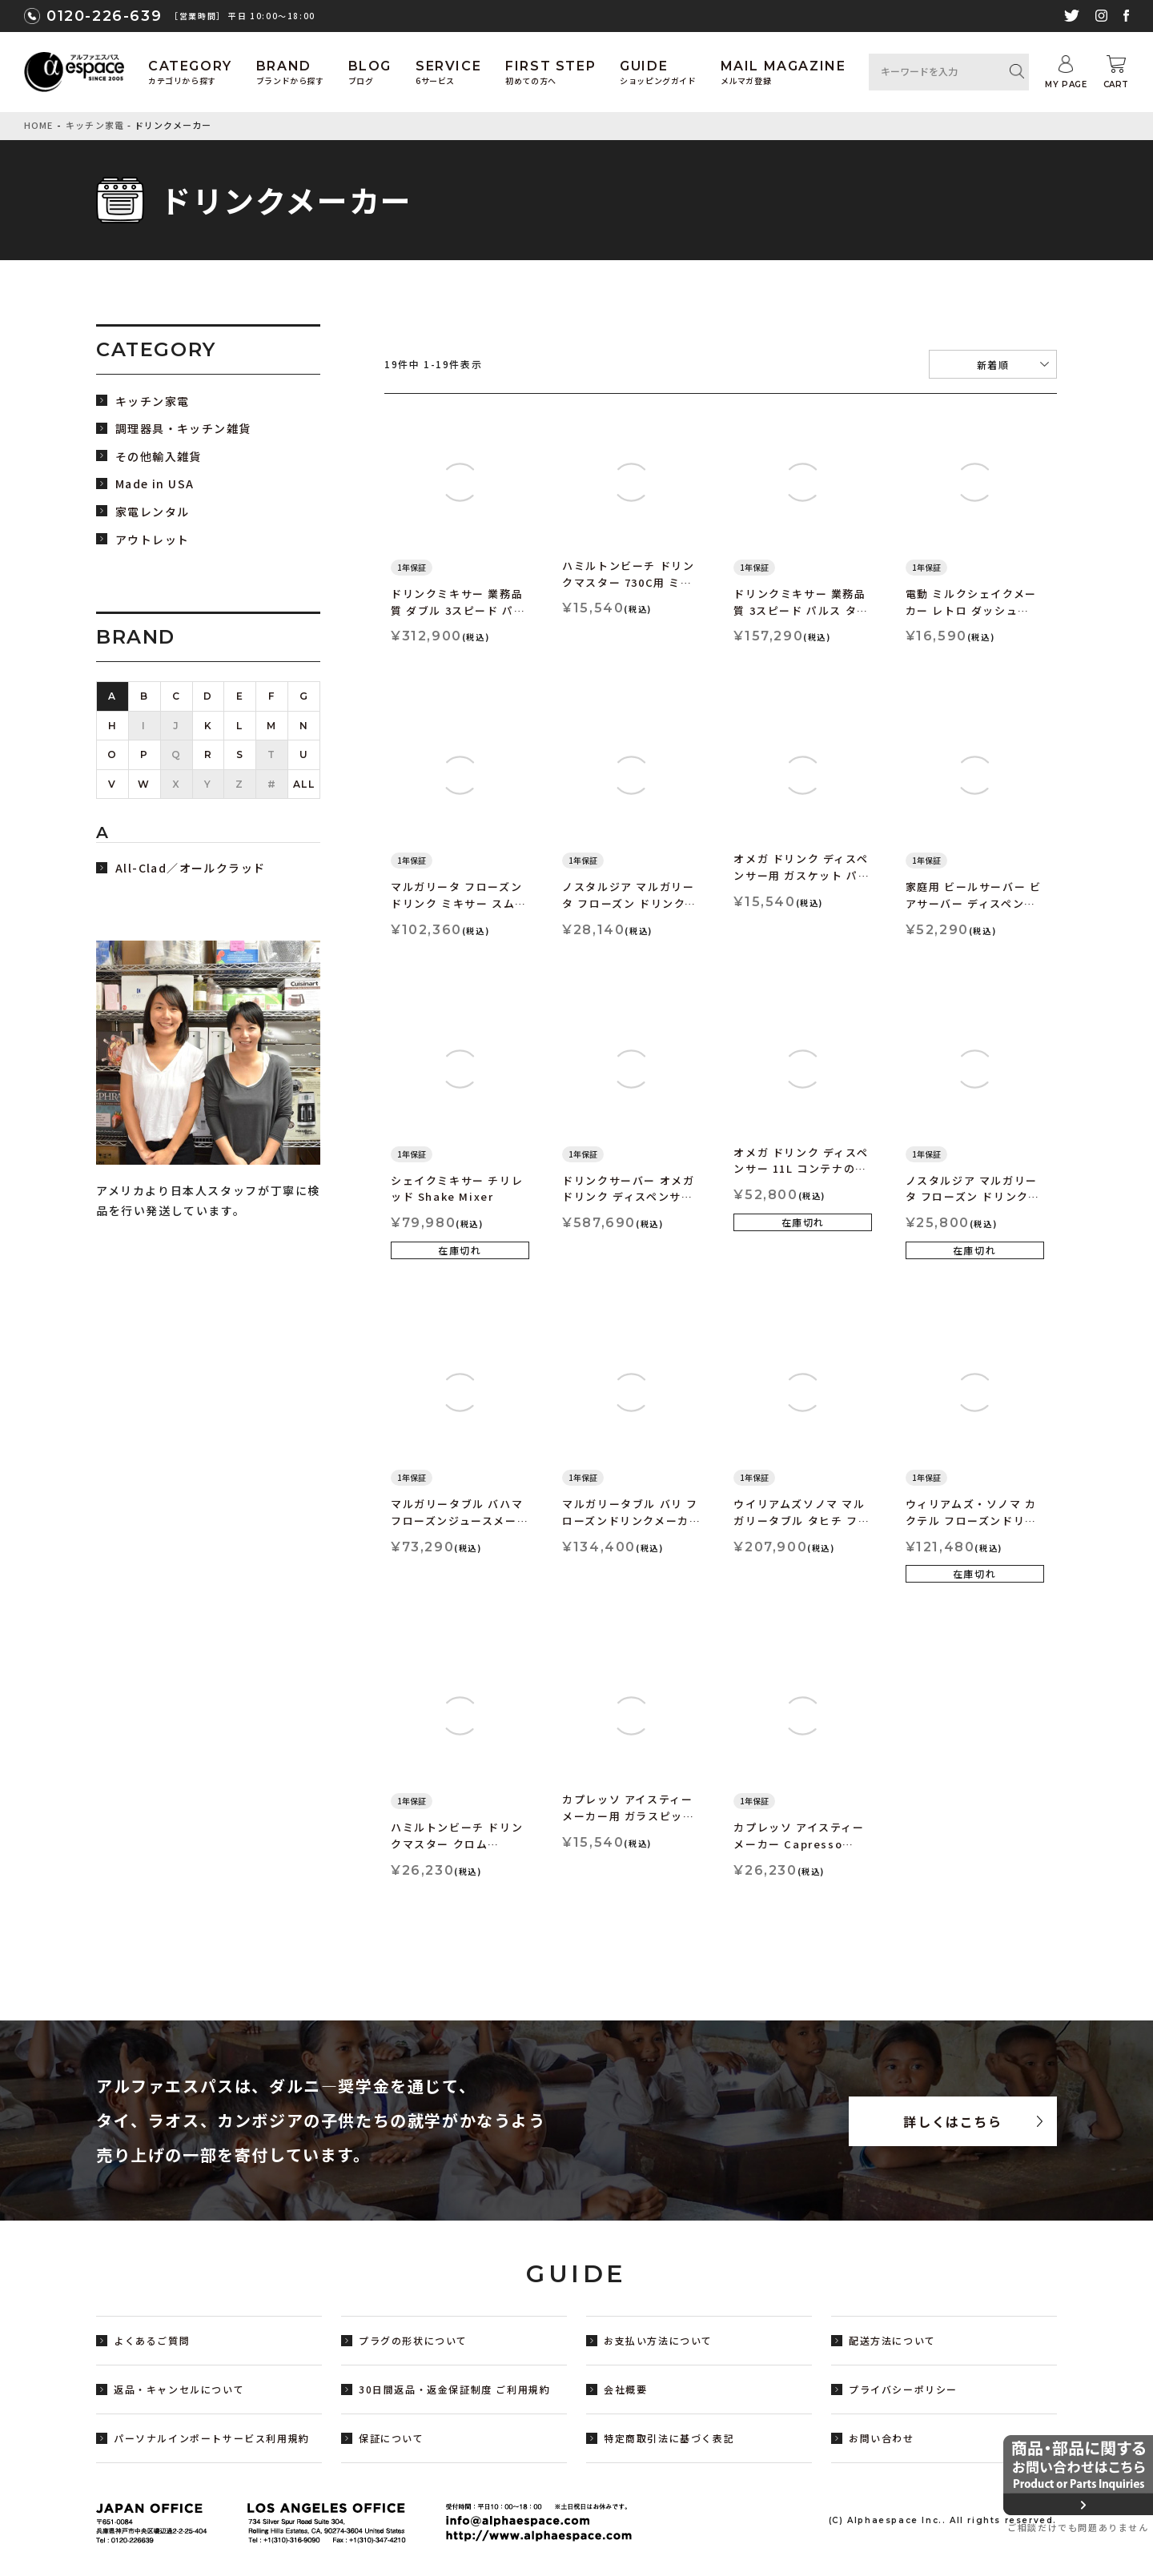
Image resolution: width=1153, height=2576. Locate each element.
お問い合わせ (881, 2438)
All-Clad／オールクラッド (190, 868)
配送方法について (892, 2340)
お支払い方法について (658, 2340)
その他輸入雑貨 (158, 456)
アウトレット (152, 540)
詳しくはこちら (952, 2121)
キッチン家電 (95, 124)
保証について (391, 2438)
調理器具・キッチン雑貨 (183, 428)
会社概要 (625, 2389)
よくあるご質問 (152, 2340)
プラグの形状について (413, 2340)
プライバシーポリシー (903, 2389)
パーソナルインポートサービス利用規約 (212, 2438)
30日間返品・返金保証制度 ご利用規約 (454, 2389)
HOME (38, 124)
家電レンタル (152, 512)
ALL (304, 784)
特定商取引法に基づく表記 (669, 2438)
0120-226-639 (104, 16)
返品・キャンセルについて (179, 2389)
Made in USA (154, 484)
